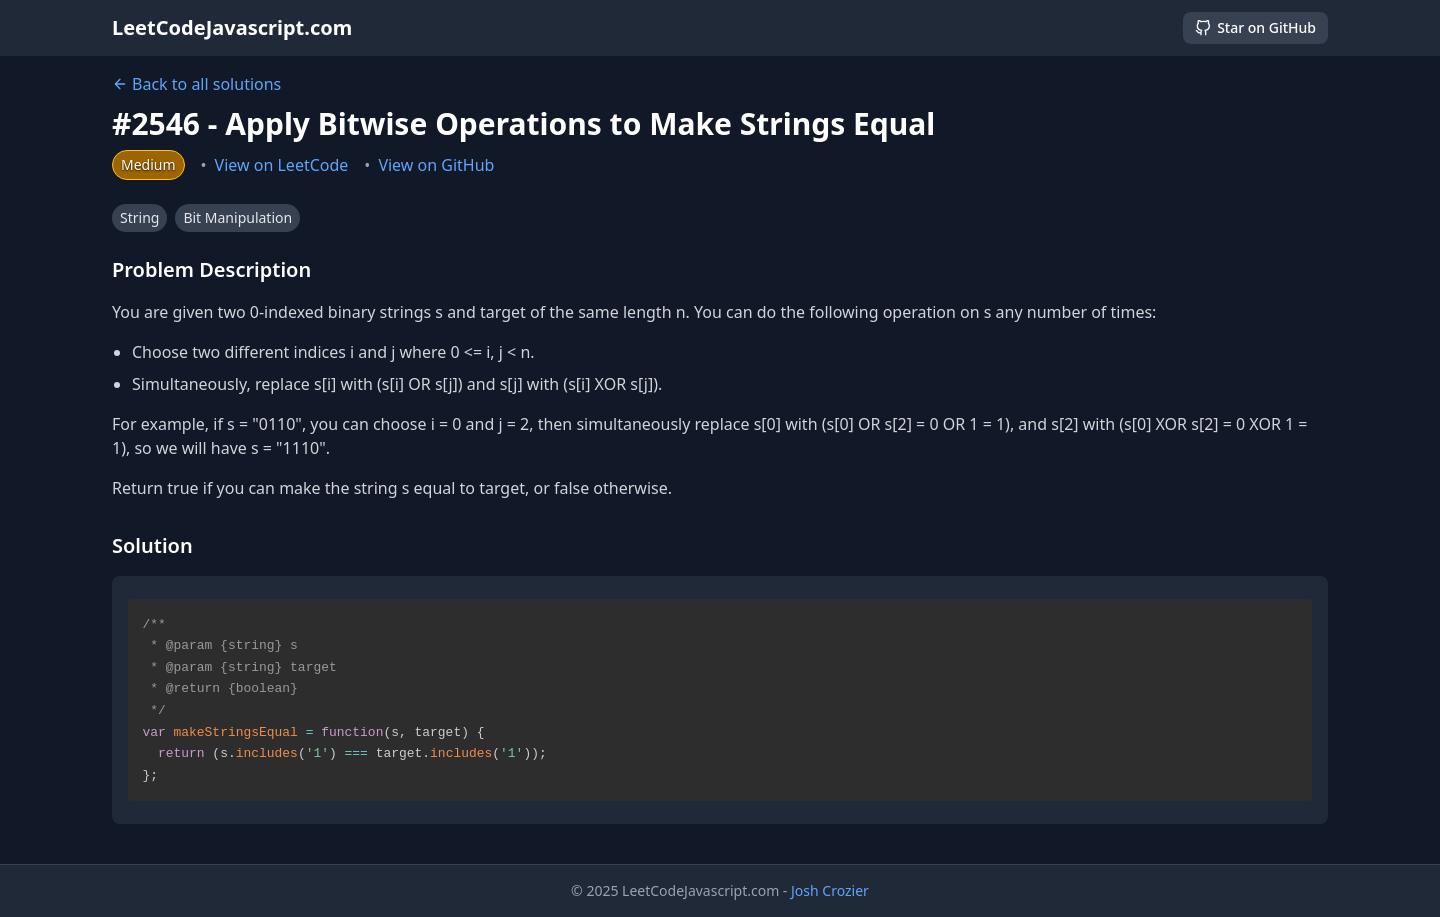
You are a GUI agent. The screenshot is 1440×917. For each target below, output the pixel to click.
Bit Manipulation (237, 217)
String (139, 217)
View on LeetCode (282, 165)
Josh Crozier (830, 890)
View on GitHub (436, 165)
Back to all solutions (196, 84)
